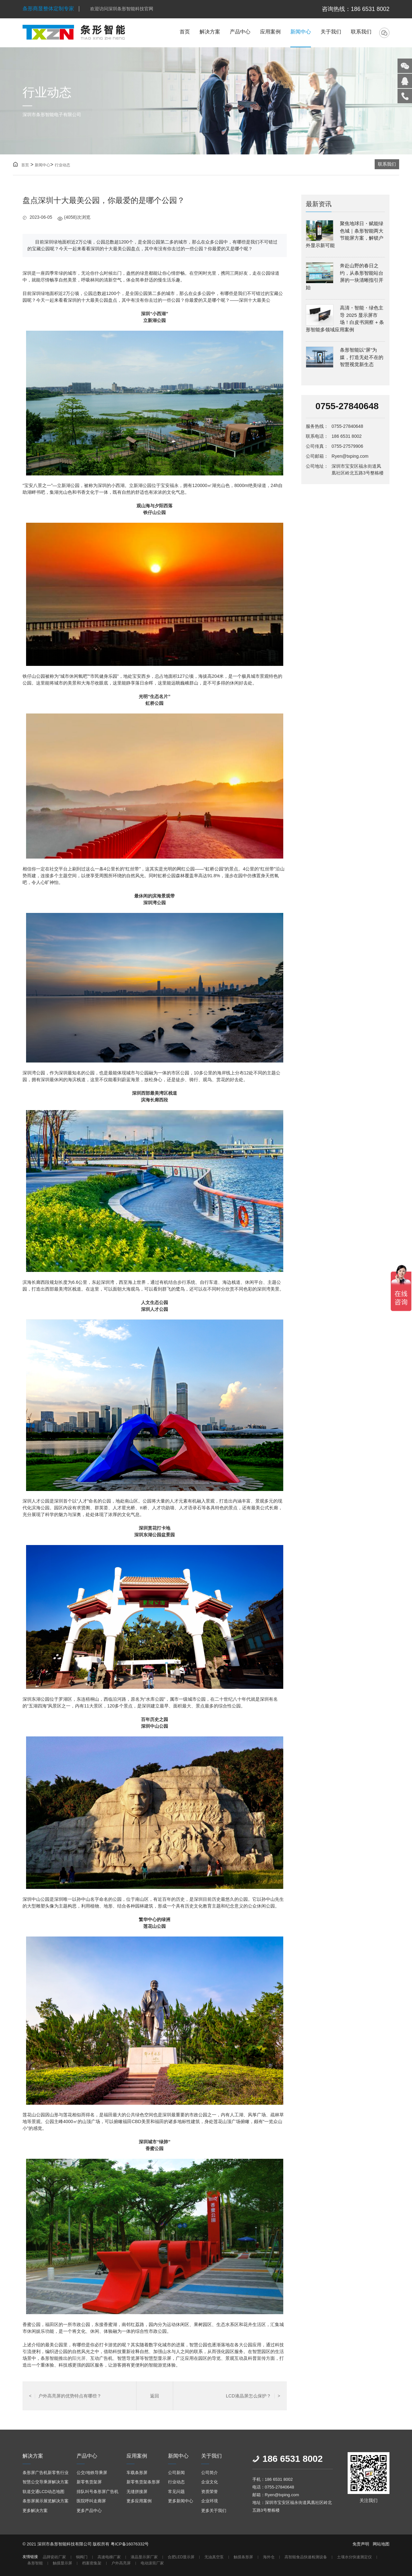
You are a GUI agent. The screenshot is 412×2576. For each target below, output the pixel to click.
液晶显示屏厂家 (144, 2557)
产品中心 (240, 31)
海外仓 (269, 2557)
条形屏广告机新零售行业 (46, 2472)
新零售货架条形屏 (143, 2481)
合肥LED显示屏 (181, 2557)
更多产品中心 (89, 2510)
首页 (185, 31)
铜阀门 (82, 2557)
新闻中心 (300, 31)
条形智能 (35, 2563)
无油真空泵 (214, 2557)
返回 (154, 2395)
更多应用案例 (139, 2500)
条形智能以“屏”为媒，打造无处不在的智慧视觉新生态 (361, 357)
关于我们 (331, 31)
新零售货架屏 (89, 2481)
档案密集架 (91, 2563)
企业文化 (209, 2481)
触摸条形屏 (243, 2557)
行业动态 (62, 165)
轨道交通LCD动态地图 (43, 2491)
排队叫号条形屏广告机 (97, 2491)
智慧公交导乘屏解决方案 (46, 2481)
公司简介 (209, 2472)
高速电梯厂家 (109, 2557)
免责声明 (360, 2544)
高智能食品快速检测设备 (306, 2557)
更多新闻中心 (180, 2500)
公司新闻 (176, 2472)
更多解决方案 (35, 2510)
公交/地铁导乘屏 (92, 2472)
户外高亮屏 (121, 2563)
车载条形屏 (136, 2472)
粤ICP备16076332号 (130, 2544)
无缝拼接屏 (136, 2491)
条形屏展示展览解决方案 (46, 2500)
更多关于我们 (213, 2510)
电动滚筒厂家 (152, 2563)
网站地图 (381, 2544)
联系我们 (361, 31)
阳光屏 (79, 2358)
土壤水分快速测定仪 (354, 2557)
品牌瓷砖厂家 (54, 2557)
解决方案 (210, 31)
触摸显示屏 (62, 2563)
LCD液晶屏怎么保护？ (253, 2395)
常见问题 (176, 2491)
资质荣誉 (209, 2491)
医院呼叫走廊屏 (91, 2500)
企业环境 (209, 2500)
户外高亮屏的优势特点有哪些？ (65, 2395)
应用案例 (270, 31)
